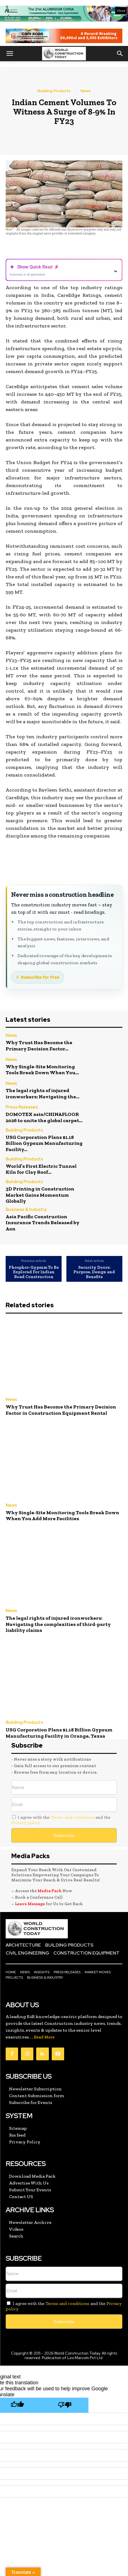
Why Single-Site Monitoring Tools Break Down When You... (42, 1069)
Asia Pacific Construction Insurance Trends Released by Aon (42, 1222)
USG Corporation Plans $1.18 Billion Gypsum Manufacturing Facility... (44, 1143)
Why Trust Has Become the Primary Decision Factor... (39, 1045)
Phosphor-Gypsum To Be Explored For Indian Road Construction (34, 1272)
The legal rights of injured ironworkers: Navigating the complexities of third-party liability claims (58, 1624)
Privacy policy (25, 1822)
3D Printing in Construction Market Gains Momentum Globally (40, 1195)
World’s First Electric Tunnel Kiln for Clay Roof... (41, 1169)
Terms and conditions (72, 1817)
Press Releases (22, 1107)
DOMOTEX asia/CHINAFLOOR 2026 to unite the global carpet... (44, 1117)
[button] (10, 53)
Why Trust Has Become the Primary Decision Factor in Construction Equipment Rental (61, 1410)
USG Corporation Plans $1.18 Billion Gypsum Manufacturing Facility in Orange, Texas (59, 1733)
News (85, 91)
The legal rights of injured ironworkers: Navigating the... (42, 1093)
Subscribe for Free (40, 977)
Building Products (54, 91)
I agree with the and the (60, 1819)
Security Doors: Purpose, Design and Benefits (94, 1272)
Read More (44, 2037)
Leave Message (30, 1903)
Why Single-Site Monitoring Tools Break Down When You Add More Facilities (62, 1515)
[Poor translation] (64, 2405)
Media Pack (50, 1890)
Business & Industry (26, 1209)
